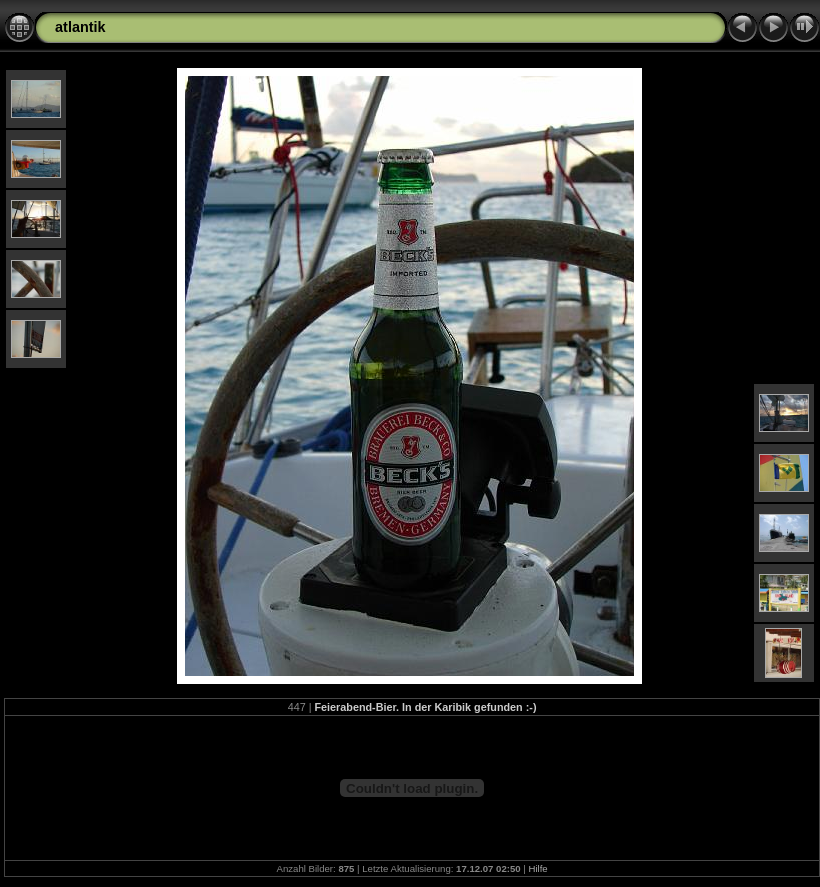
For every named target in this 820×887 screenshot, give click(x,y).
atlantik (80, 27)
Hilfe (537, 868)
